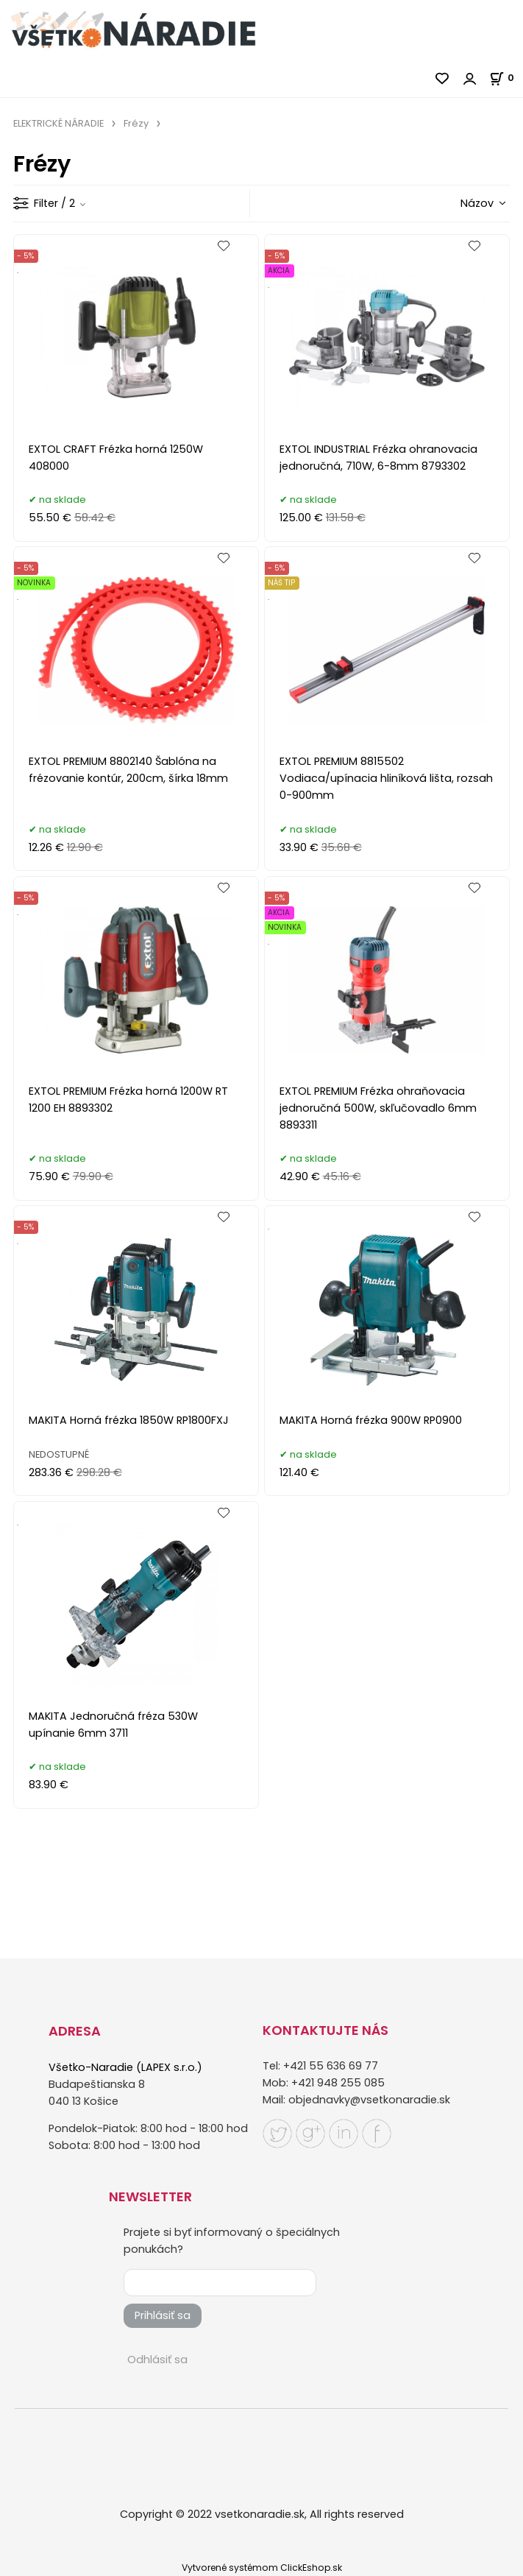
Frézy (136, 123)
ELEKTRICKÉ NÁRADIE (58, 123)
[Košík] (506, 78)
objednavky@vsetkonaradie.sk (369, 2099)
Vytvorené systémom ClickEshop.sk (262, 2567)
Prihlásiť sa (163, 2315)
